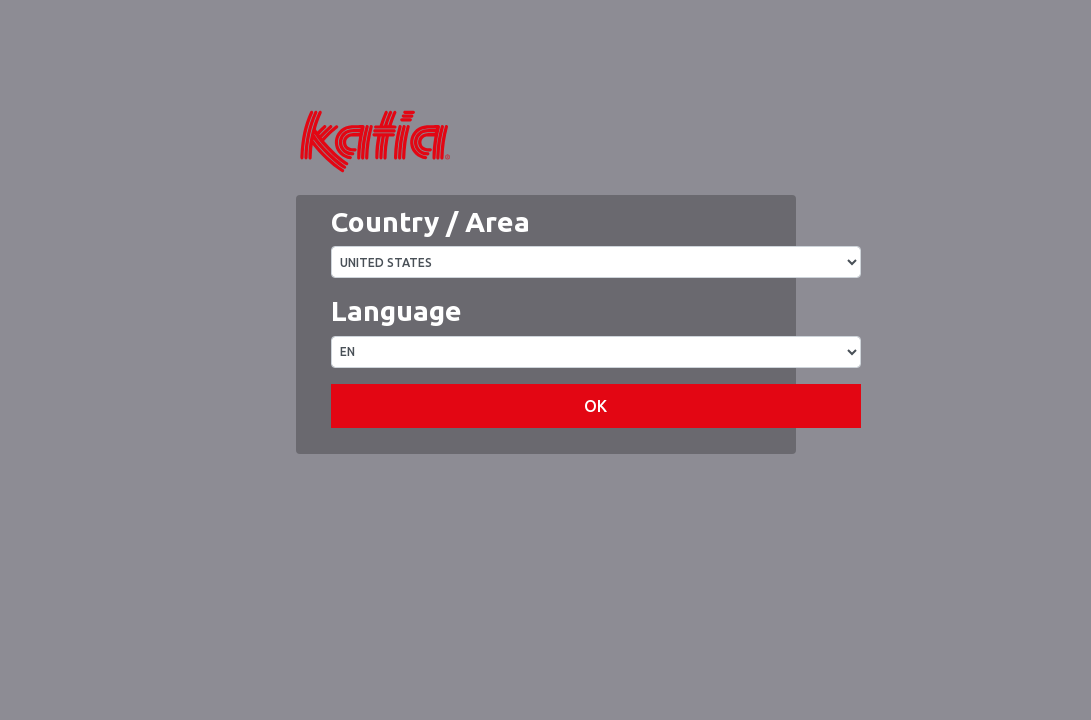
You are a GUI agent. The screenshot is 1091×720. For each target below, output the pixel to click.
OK (627, 466)
